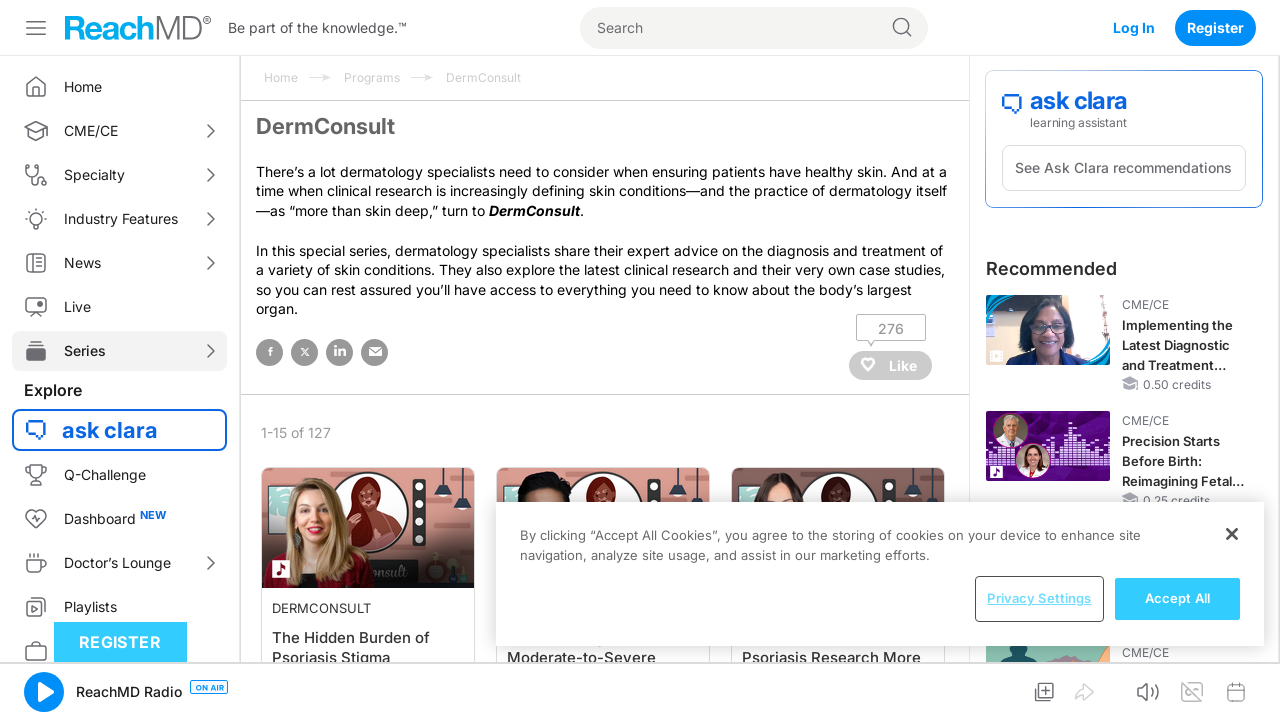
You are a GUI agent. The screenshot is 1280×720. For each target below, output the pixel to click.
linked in (339, 352)
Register (1215, 27)
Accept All (1177, 598)
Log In (1134, 27)
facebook (269, 352)
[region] (880, 574)
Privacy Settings (1039, 598)
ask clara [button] (110, 430)
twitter (304, 352)
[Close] (1232, 534)
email (374, 352)
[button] (44, 692)
